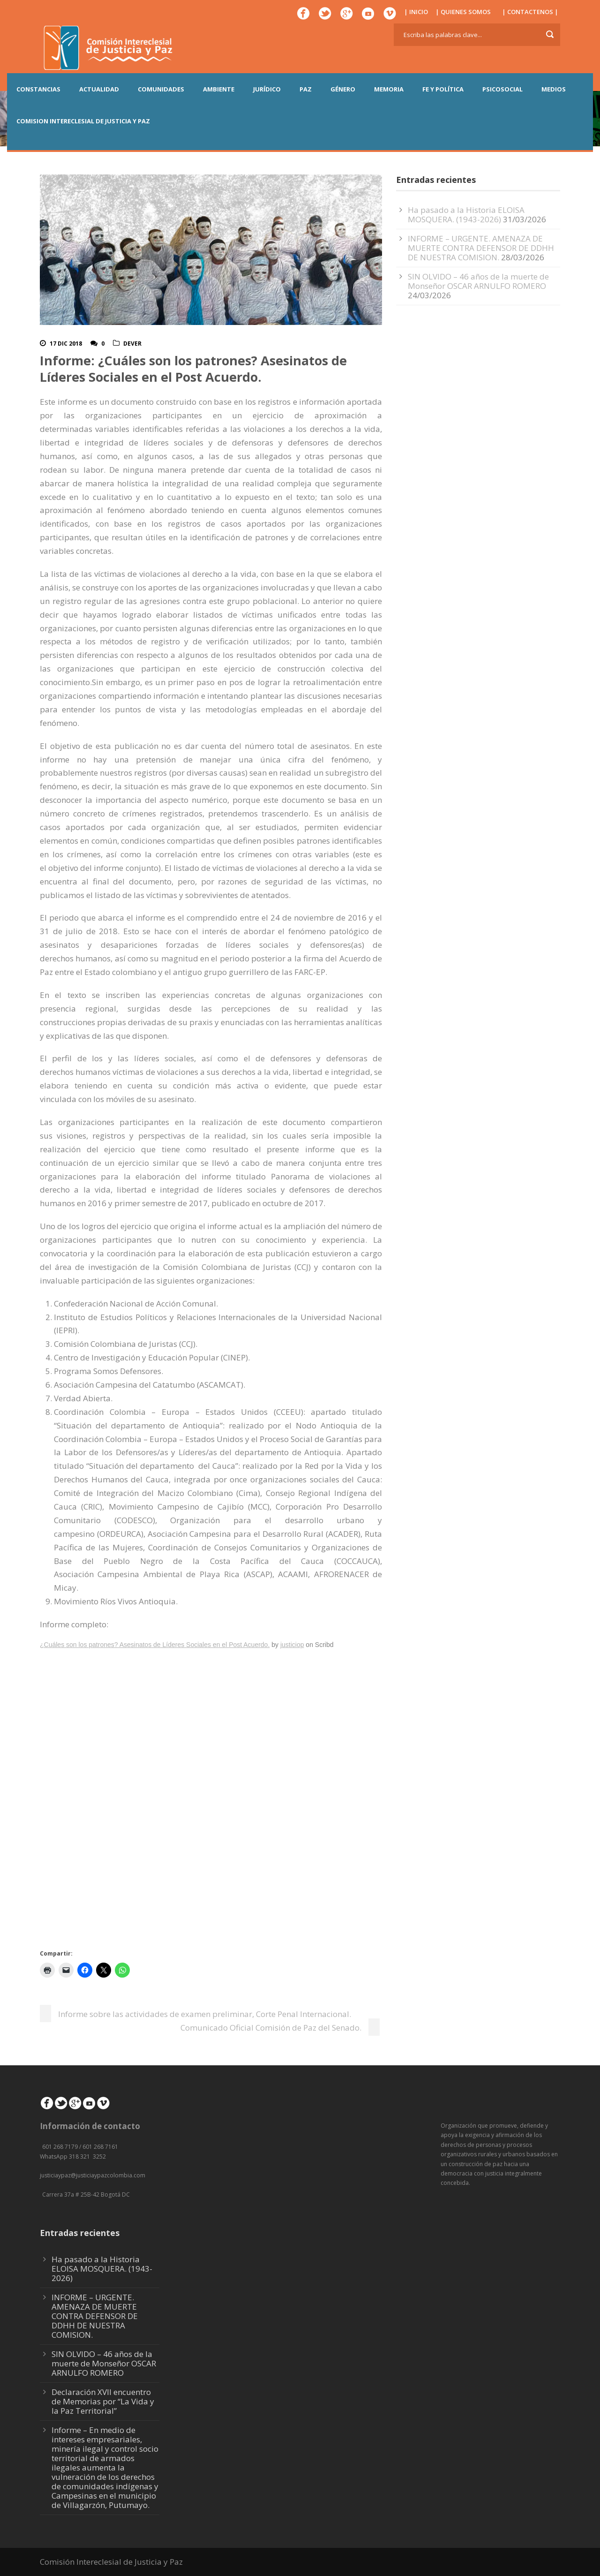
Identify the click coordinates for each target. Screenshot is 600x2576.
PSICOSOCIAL (502, 89)
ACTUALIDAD (99, 89)
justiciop (292, 1644)
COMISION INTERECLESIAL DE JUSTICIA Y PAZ (83, 121)
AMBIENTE (218, 89)
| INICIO (416, 12)
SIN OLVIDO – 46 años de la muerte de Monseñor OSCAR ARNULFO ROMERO (478, 281)
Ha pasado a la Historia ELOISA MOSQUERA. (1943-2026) (466, 214)
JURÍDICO (267, 89)
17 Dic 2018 (66, 343)
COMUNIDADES (161, 89)
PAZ (306, 89)
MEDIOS (553, 89)
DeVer (132, 343)
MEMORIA (389, 89)
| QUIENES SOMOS (463, 12)
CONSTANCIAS (38, 89)
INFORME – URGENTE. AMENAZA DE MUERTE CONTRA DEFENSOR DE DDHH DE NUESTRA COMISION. (481, 248)
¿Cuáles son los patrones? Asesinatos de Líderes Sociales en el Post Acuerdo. (155, 1644)
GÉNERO (342, 89)
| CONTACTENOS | (530, 12)
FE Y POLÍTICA (443, 89)
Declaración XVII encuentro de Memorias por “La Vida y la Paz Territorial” (103, 2401)
